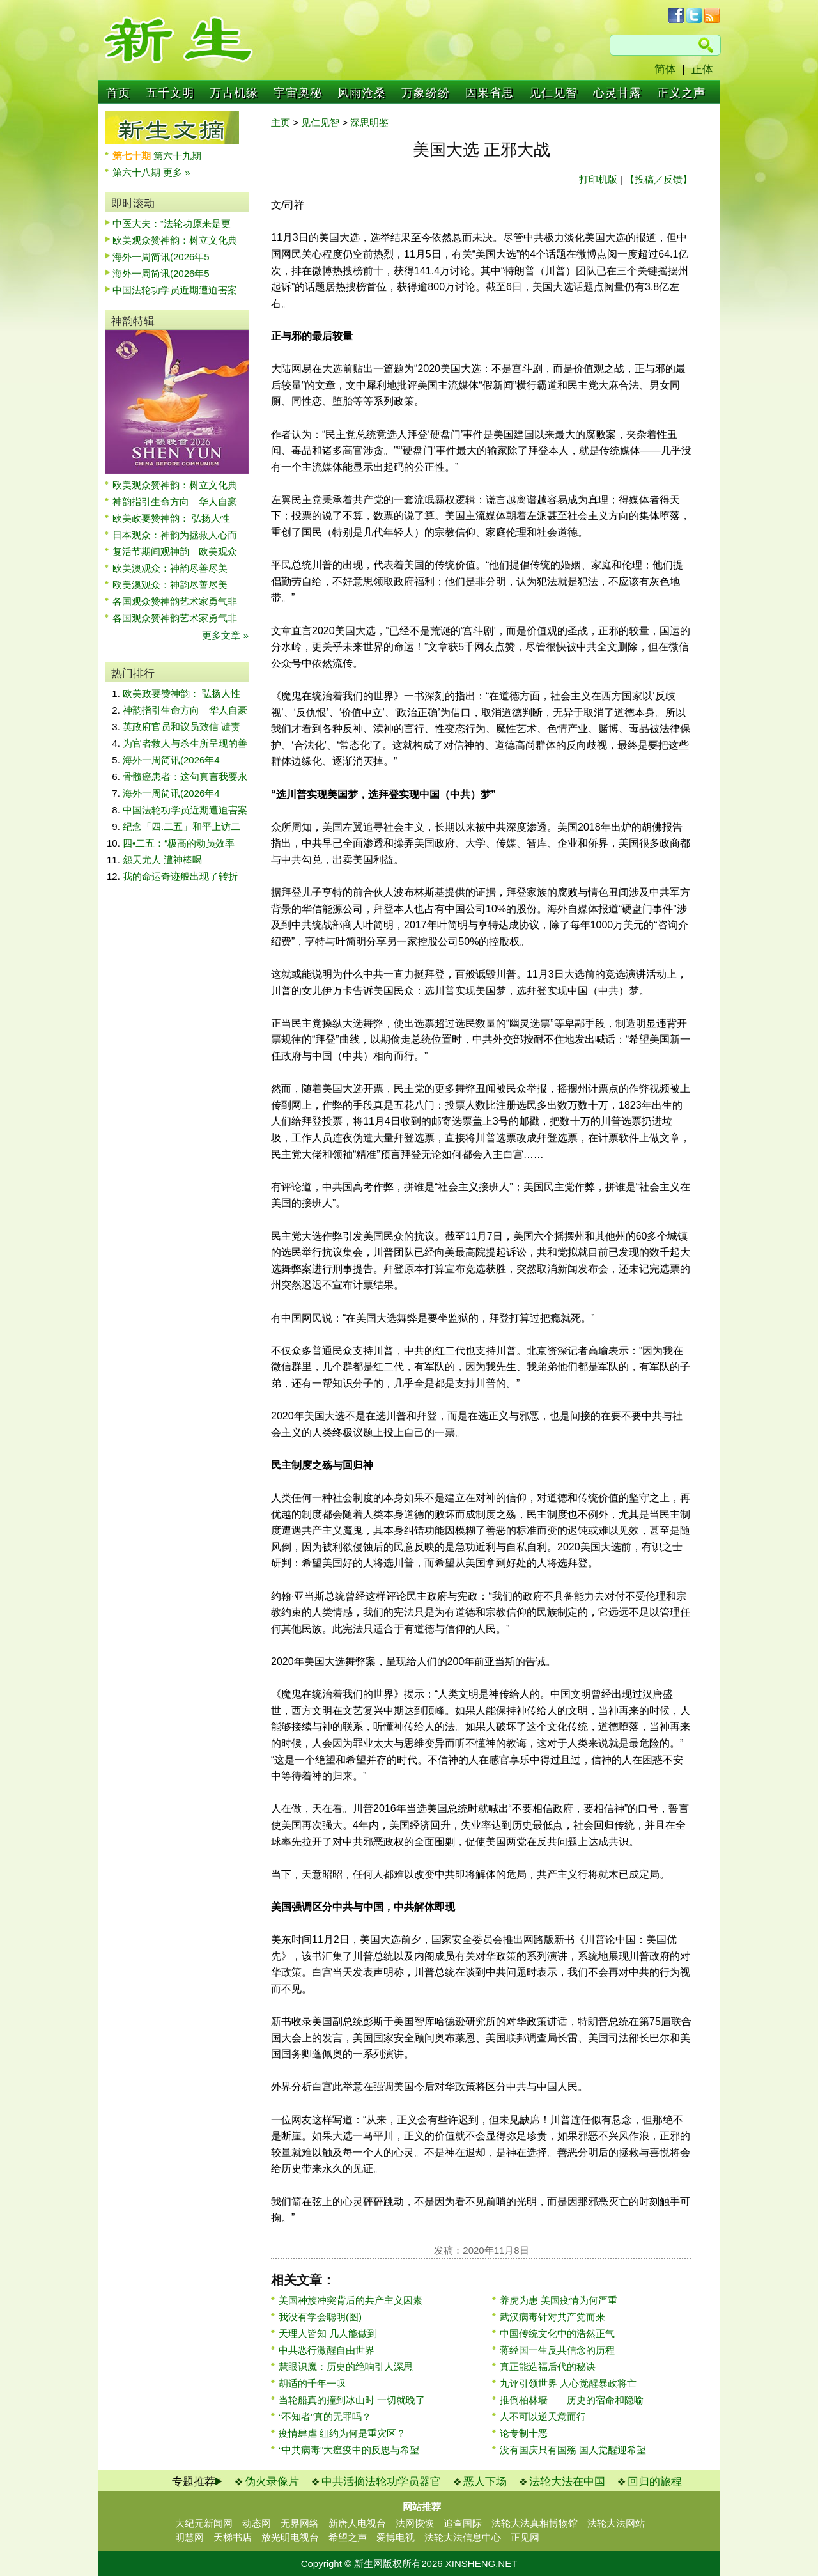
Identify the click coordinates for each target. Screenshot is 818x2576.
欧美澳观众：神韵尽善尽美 (174, 568)
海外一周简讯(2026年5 (161, 256)
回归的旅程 (655, 2482)
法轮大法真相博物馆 (534, 2523)
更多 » (176, 172)
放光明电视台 (290, 2537)
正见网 (525, 2537)
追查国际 (463, 2523)
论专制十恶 (524, 2433)
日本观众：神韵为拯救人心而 (174, 534)
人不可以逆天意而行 (543, 2416)
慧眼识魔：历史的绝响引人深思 (346, 2366)
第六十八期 (137, 172)
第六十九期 (177, 155)
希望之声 (347, 2537)
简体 (665, 69)
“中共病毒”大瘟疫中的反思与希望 (349, 2449)
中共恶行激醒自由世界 (326, 2350)
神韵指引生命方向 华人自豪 (174, 501)
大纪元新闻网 (204, 2523)
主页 (280, 122)
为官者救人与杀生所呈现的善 (185, 743)
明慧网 (189, 2537)
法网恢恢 (415, 2523)
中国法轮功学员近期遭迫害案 (174, 290)
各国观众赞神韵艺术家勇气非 (174, 601)
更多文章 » (225, 635)
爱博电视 (395, 2537)
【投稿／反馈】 (658, 179)
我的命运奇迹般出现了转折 (180, 876)
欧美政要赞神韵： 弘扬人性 (171, 518)
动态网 (256, 2523)
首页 (118, 92)
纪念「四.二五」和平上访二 (181, 826)
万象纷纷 (425, 92)
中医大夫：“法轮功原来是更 (171, 223)
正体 (702, 69)
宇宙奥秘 (298, 92)
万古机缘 (234, 92)
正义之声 (681, 92)
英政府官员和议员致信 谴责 (181, 726)
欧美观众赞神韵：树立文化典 (174, 240)
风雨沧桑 (361, 92)
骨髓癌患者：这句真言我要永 (185, 776)
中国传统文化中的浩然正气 (557, 2333)
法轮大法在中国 (567, 2482)
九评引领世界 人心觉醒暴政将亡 (568, 2383)
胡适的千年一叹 (312, 2383)
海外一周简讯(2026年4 (171, 759)
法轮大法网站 (616, 2523)
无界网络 (300, 2523)
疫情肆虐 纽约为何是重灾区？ (342, 2433)
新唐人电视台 (357, 2523)
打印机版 (598, 179)
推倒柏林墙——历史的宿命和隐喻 (572, 2399)
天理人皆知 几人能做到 (328, 2333)
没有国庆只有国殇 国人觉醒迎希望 (573, 2449)
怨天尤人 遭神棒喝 (162, 859)
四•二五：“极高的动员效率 (179, 843)
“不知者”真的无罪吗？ (325, 2416)
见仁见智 (553, 92)
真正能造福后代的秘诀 (548, 2366)
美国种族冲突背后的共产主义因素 (350, 2300)
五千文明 (170, 92)
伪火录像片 (272, 2482)
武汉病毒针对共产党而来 (552, 2316)
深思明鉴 (369, 122)
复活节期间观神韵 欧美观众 (174, 551)
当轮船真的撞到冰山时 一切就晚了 (352, 2399)
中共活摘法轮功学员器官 (381, 2482)
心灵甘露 (617, 92)
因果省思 (489, 92)
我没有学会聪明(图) (320, 2316)
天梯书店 (232, 2537)
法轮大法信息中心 (462, 2537)
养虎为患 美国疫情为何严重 (558, 2300)
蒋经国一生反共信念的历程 (557, 2350)
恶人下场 (485, 2482)
